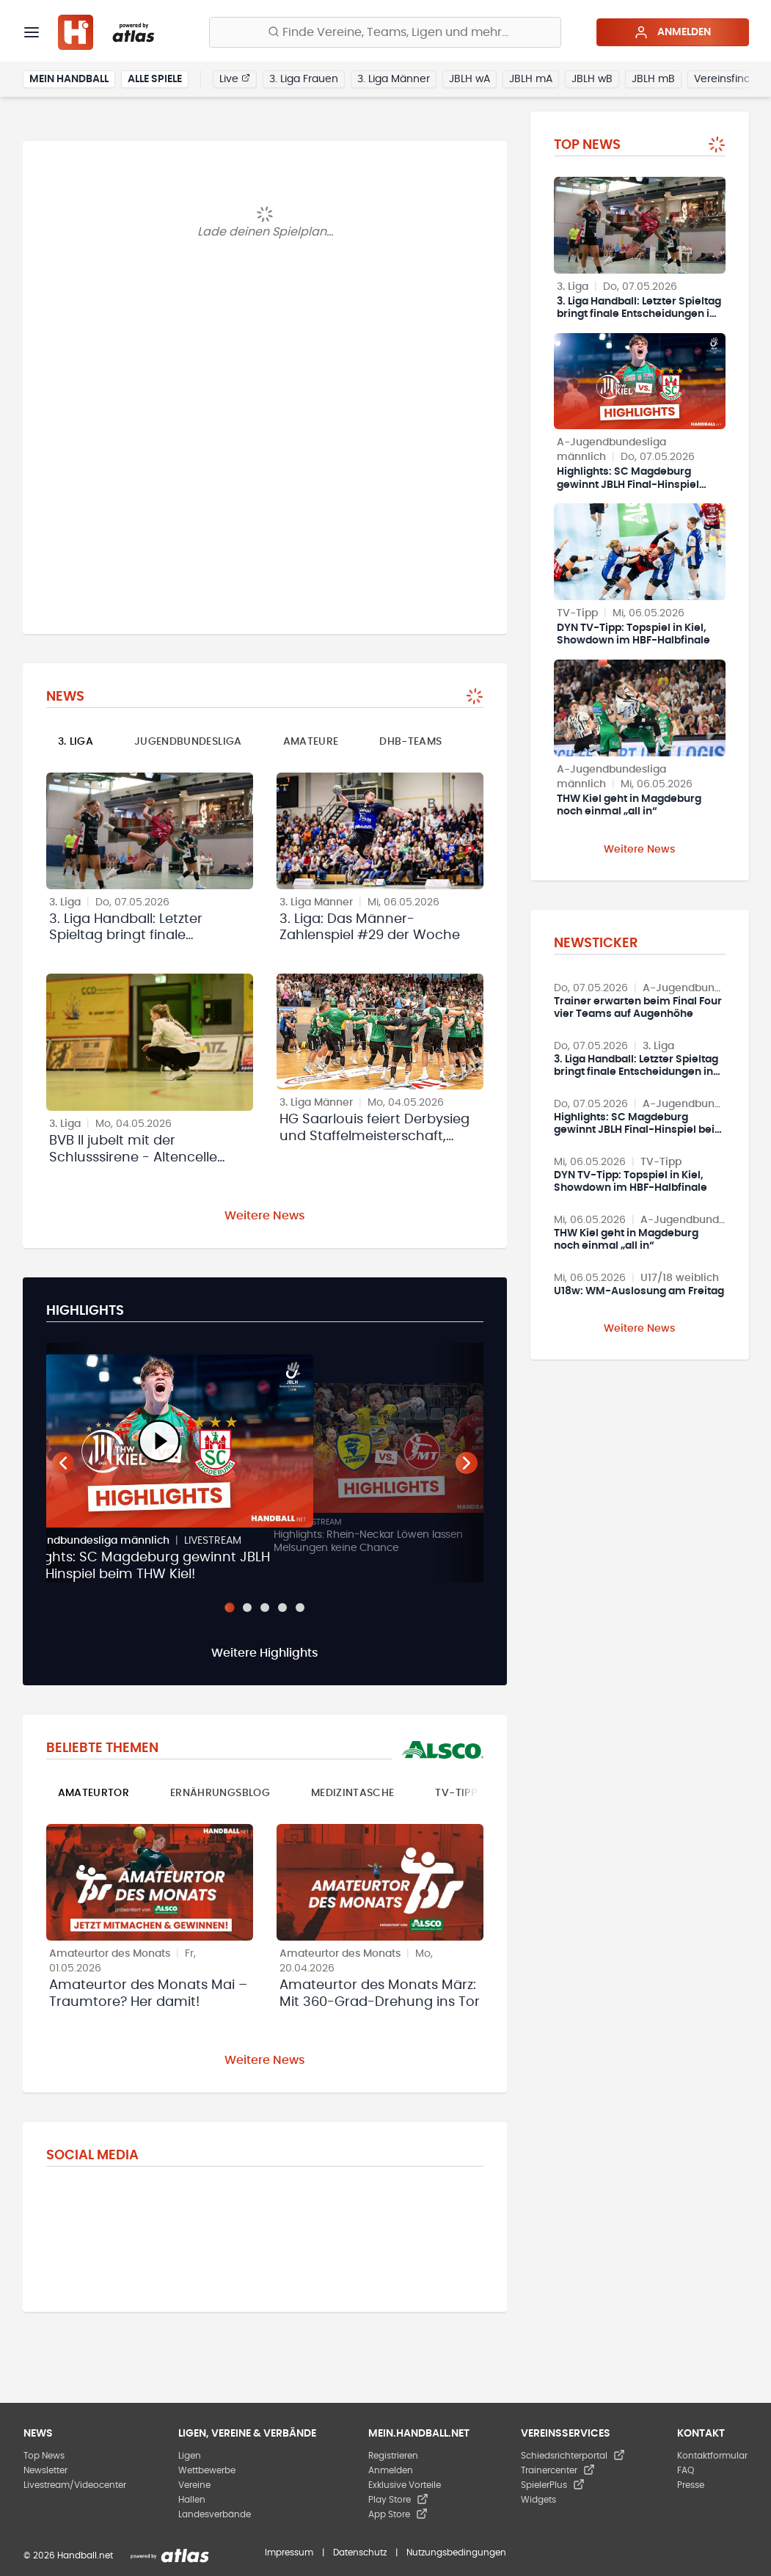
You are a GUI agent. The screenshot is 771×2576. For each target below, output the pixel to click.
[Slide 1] (229, 1608)
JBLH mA (530, 79)
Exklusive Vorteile (404, 2485)
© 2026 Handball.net (68, 2555)
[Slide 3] (264, 1607)
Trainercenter (558, 2470)
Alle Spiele (155, 79)
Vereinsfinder (727, 79)
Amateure (311, 742)
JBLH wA (469, 79)
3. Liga (75, 742)
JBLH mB (653, 79)
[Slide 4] (282, 1607)
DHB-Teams (410, 742)
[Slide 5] (300, 1607)
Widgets (538, 2499)
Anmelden (672, 32)
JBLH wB (592, 79)
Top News (44, 2455)
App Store (398, 2514)
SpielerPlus (553, 2485)
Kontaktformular (712, 2455)
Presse (690, 2485)
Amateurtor (94, 1793)
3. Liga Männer (393, 79)
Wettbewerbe (206, 2470)
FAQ (685, 2470)
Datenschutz (360, 2552)
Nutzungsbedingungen (456, 2552)
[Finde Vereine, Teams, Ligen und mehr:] (385, 32)
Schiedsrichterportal (573, 2455)
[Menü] (31, 32)
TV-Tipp (455, 1793)
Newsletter (45, 2470)
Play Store (398, 2499)
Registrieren (393, 2455)
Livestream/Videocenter (74, 2485)
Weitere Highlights (264, 1653)
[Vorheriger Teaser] (63, 1463)
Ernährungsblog (220, 1793)
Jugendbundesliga (188, 742)
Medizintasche (353, 1793)
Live (234, 78)
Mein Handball (69, 79)
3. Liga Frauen (303, 79)
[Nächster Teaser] (467, 1463)
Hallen (191, 2499)
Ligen (189, 2455)
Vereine (194, 2485)
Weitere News (264, 1216)
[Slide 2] (247, 1607)
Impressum (289, 2552)
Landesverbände (214, 2514)
